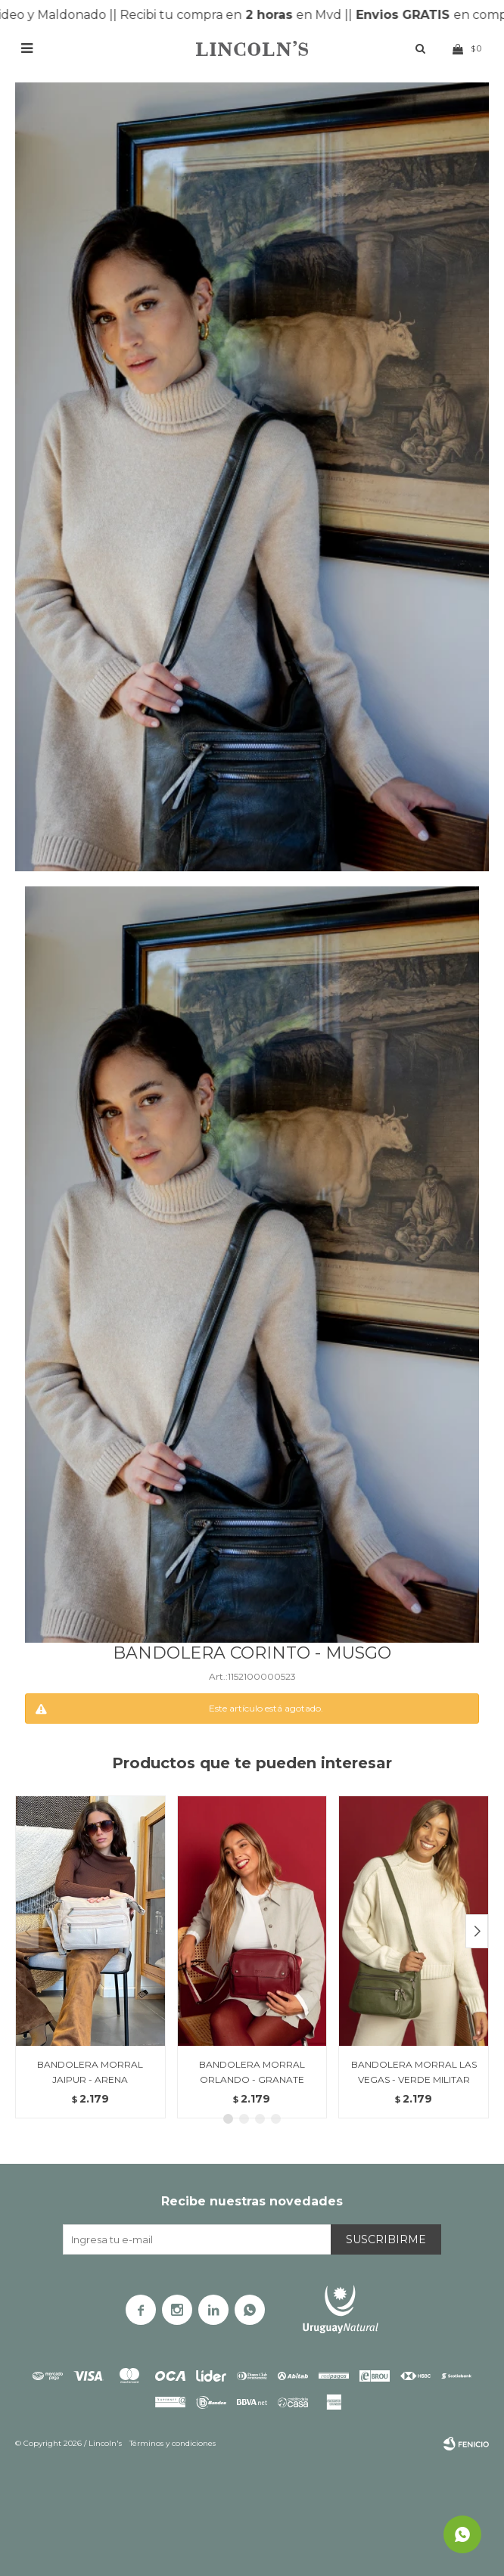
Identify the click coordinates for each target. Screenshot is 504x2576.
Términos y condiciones (172, 2443)
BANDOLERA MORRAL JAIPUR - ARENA (90, 2072)
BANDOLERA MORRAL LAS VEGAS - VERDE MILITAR (414, 2072)
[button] (476, 1931)
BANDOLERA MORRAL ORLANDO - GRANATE (252, 2072)
